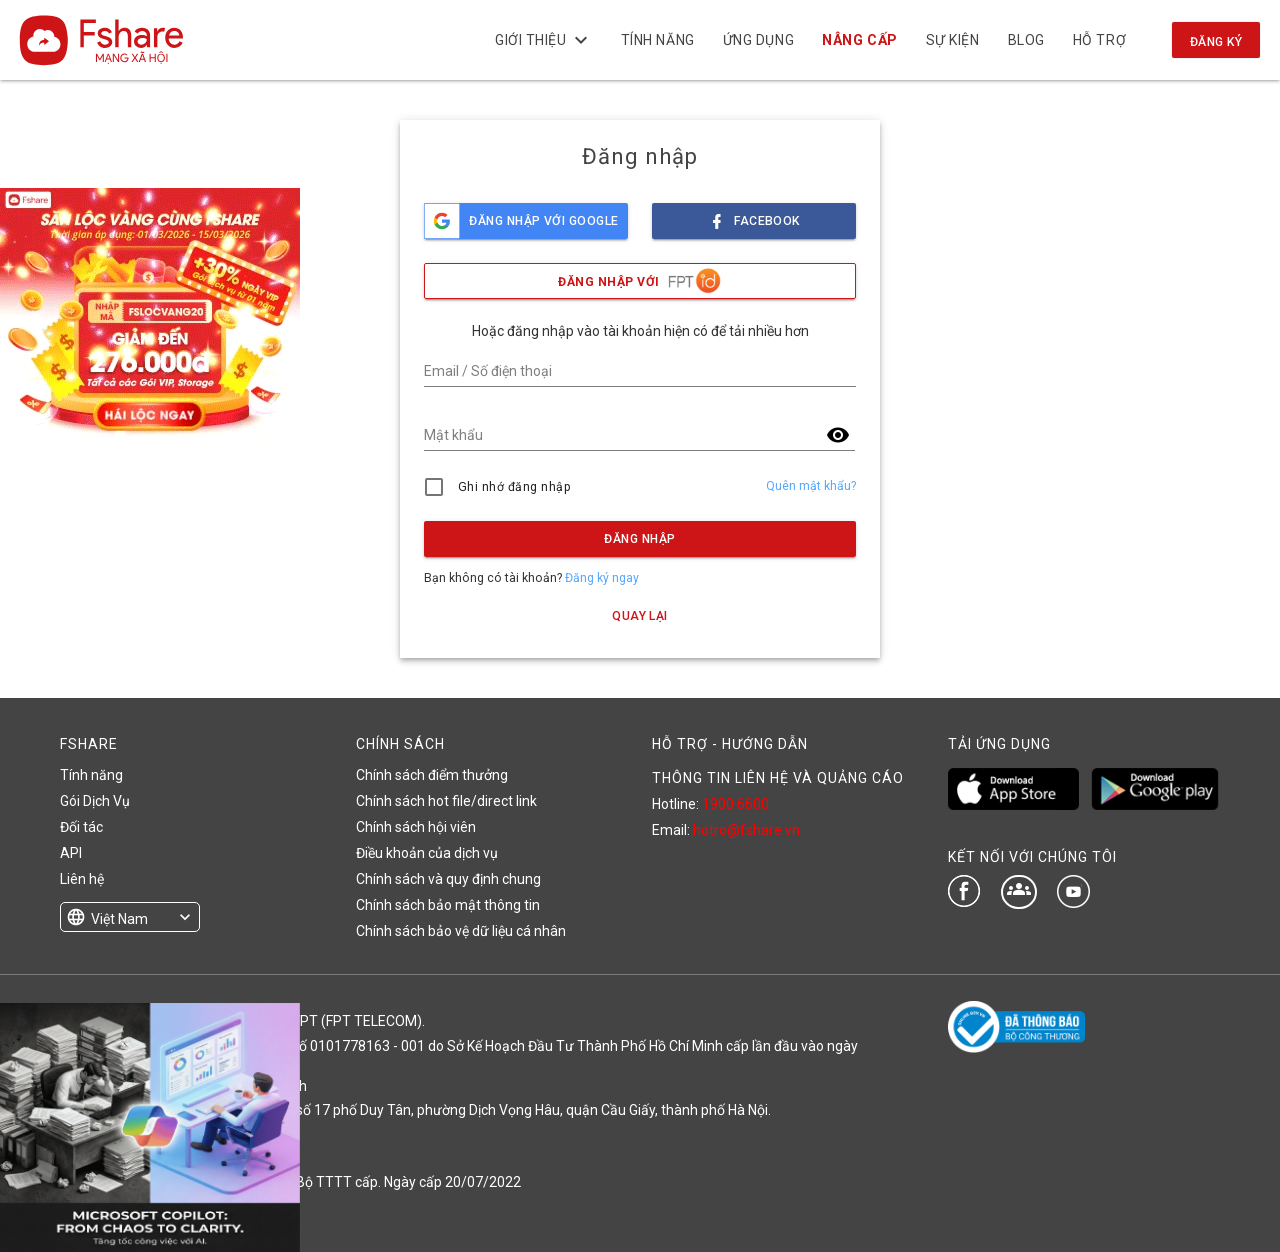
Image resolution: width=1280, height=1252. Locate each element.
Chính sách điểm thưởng (432, 775)
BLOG (1025, 40)
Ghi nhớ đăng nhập (514, 487)
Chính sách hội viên (416, 827)
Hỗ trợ (1099, 40)
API (71, 853)
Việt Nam (119, 919)
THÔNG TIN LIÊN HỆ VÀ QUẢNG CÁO (778, 778)
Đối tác (81, 827)
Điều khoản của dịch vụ (427, 853)
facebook (754, 215)
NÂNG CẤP (859, 40)
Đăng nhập (639, 539)
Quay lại (640, 616)
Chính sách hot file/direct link (446, 801)
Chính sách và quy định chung (448, 879)
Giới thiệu (544, 40)
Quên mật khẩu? (811, 486)
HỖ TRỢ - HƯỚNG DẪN (730, 744)
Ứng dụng (758, 40)
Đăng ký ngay (602, 578)
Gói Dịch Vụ (95, 801)
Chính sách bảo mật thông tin (448, 905)
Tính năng (657, 40)
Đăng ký (1216, 42)
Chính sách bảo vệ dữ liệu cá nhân (461, 931)
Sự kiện (952, 40)
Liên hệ (82, 879)
